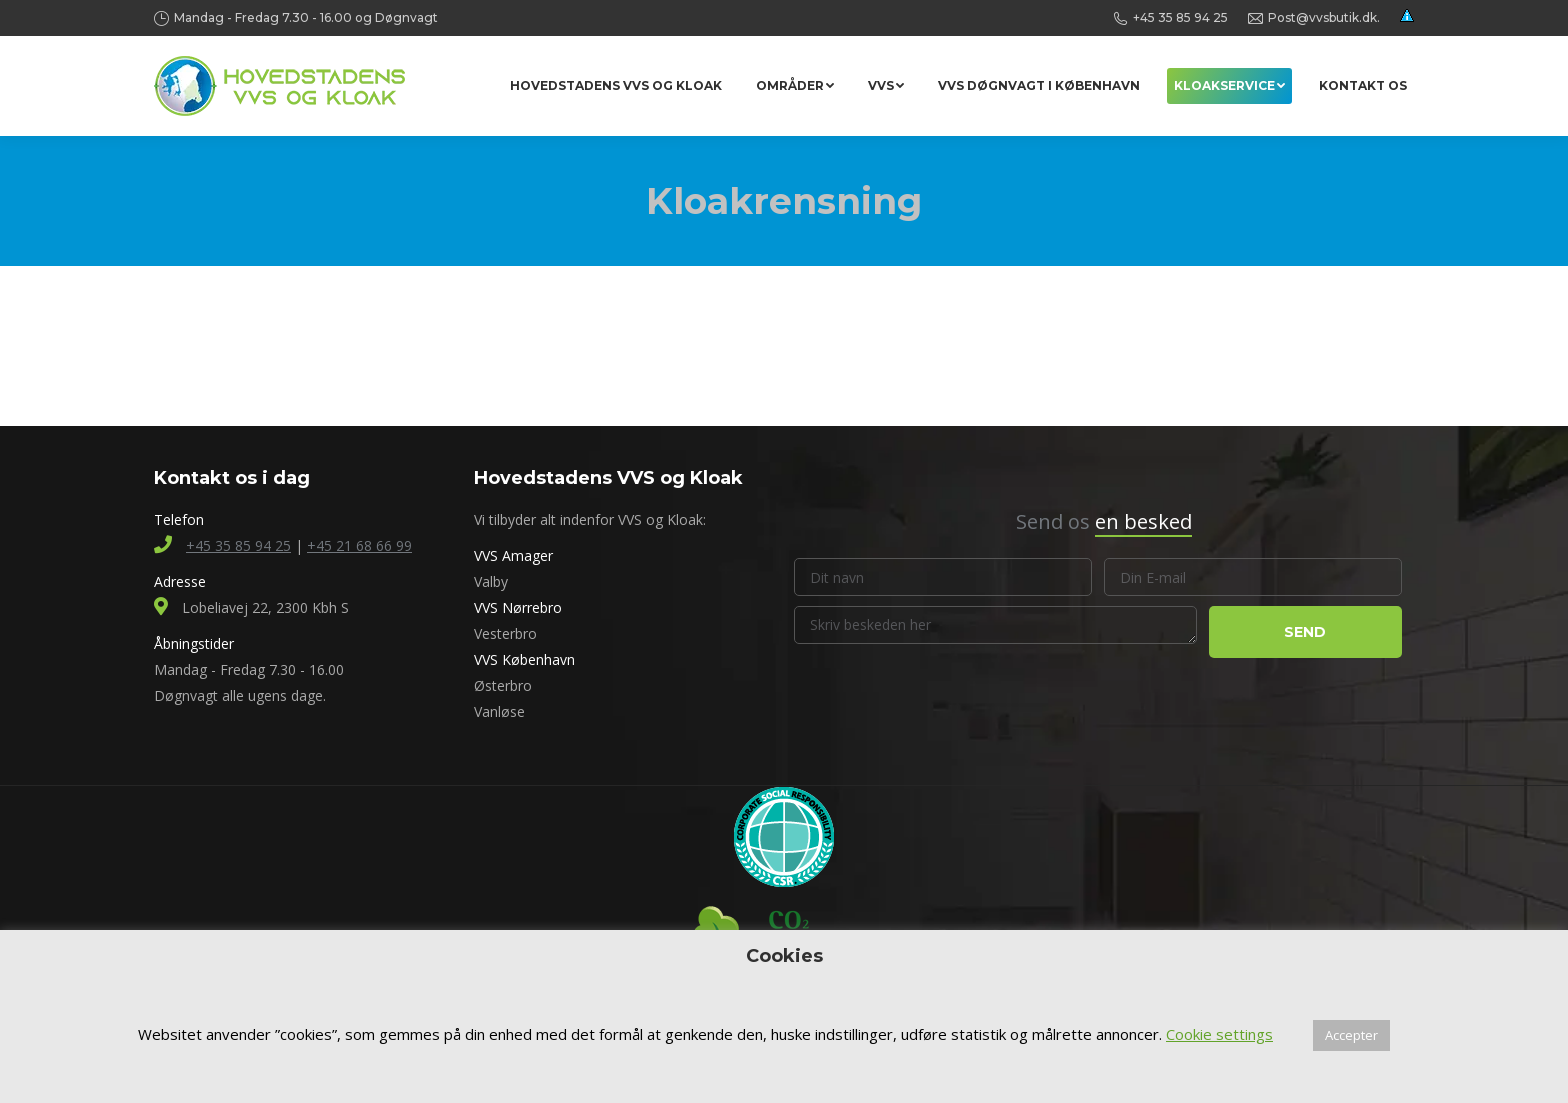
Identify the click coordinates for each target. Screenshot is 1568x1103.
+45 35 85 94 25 (1180, 17)
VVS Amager (513, 555)
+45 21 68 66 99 (359, 545)
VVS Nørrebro (518, 607)
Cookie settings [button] (1219, 1034)
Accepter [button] (1351, 1035)
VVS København (524, 659)
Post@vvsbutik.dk (1322, 17)
